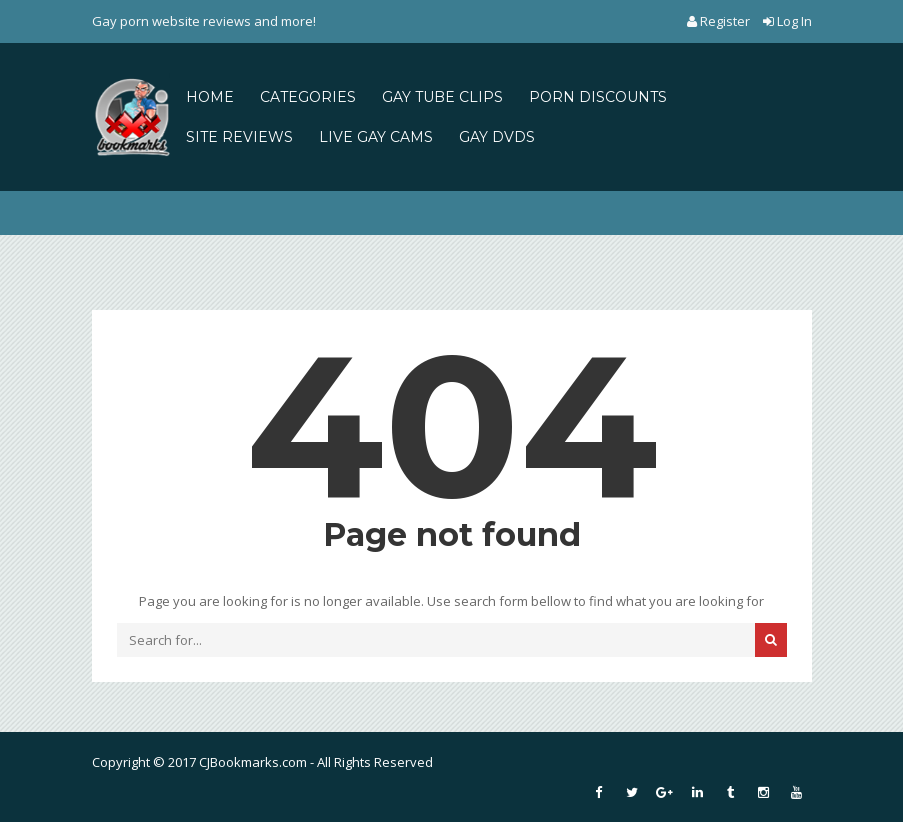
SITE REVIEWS (239, 137)
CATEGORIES (308, 97)
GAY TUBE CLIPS (442, 97)
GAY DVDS (497, 137)
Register (720, 21)
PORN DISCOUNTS (598, 97)
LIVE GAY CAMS (376, 137)
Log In (787, 21)
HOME (210, 97)
